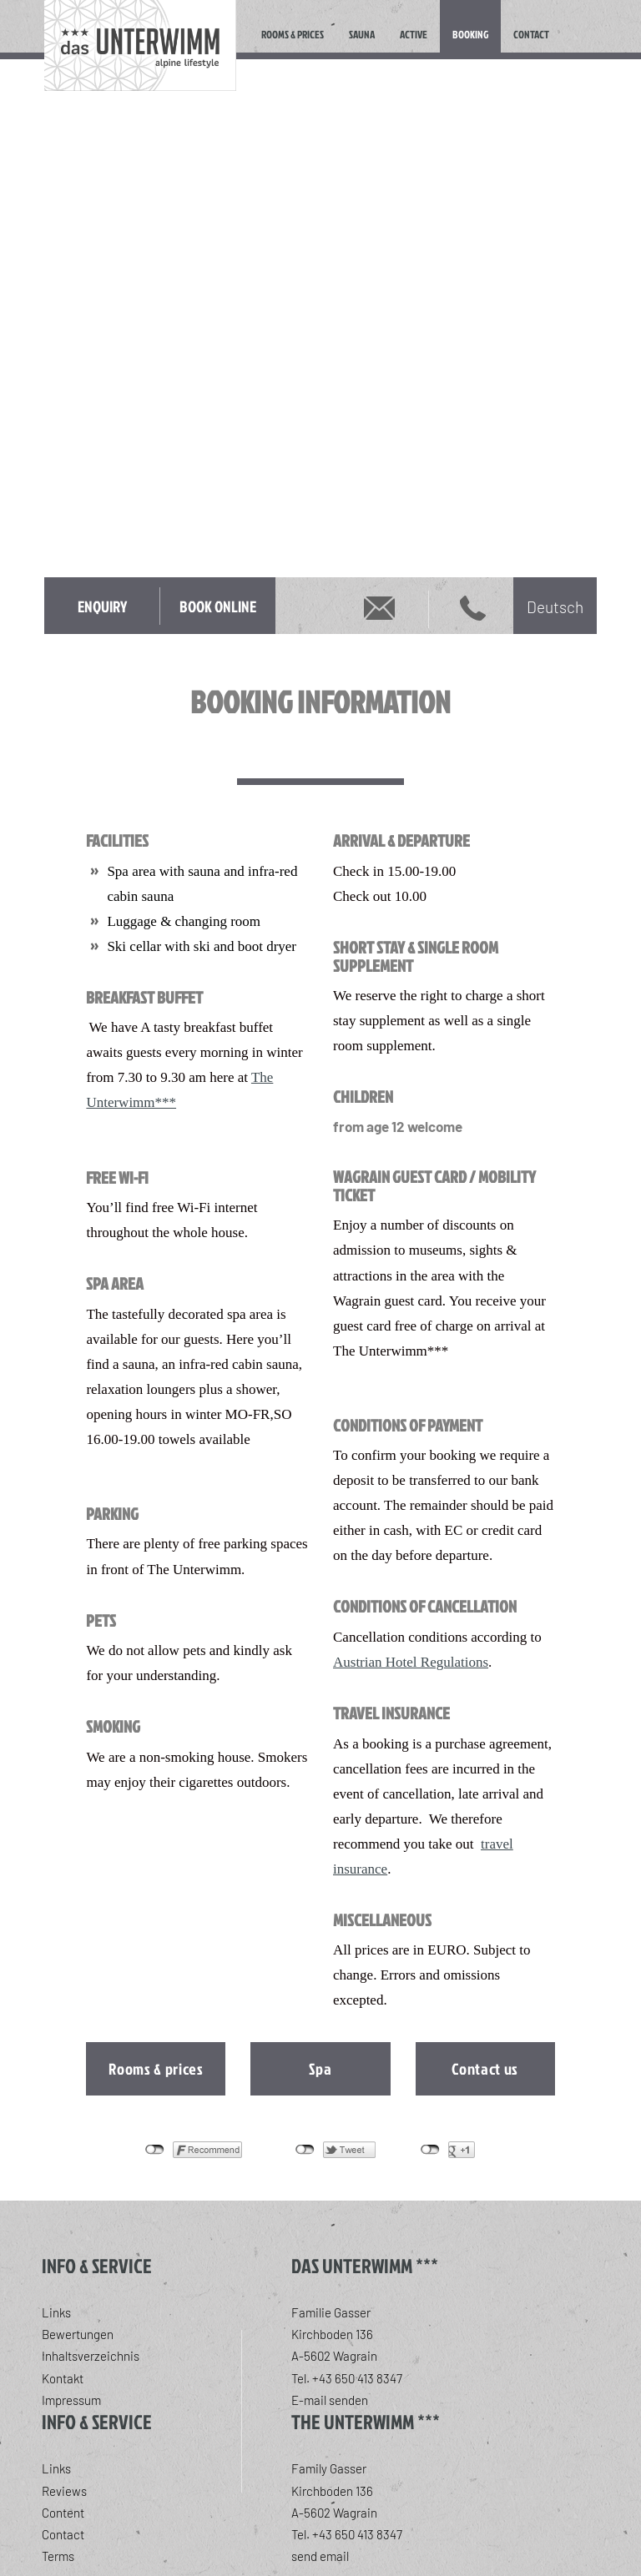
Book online (217, 606)
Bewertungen (78, 2334)
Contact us (485, 2068)
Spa (320, 2068)
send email (320, 2555)
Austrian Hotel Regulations (410, 1662)
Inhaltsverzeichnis (90, 2355)
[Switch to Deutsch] (555, 605)
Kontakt (62, 2378)
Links (56, 2312)
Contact (531, 34)
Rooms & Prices (292, 34)
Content (63, 2512)
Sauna (362, 34)
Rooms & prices (156, 2068)
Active (413, 34)
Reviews (64, 2490)
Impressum (71, 2399)
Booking (470, 34)
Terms (58, 2555)
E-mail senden (329, 2399)
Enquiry (102, 606)
